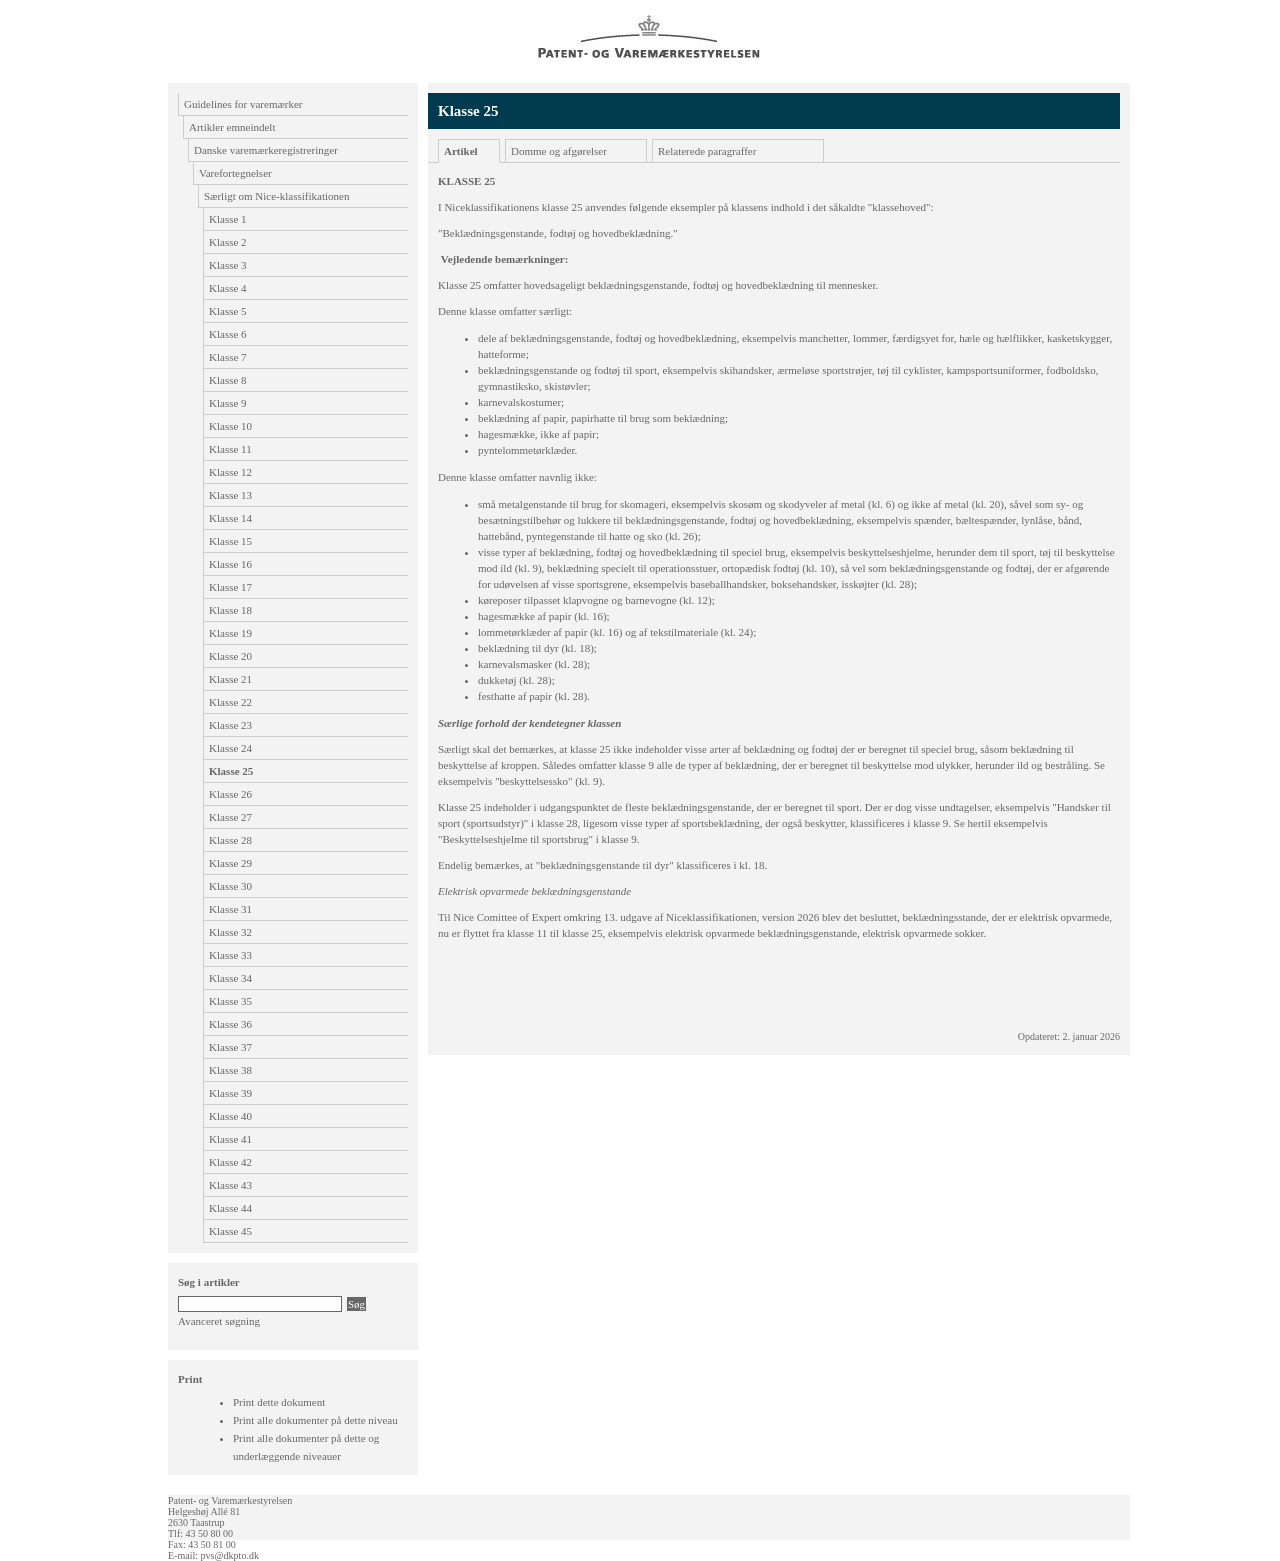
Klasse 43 (230, 1185)
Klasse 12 (230, 472)
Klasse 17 (230, 587)
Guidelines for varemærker (243, 104)
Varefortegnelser (235, 173)
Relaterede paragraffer (707, 151)
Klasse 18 (230, 610)
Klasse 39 (230, 1093)
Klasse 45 (230, 1231)
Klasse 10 (230, 426)
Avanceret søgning (219, 1321)
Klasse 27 (230, 817)
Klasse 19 (230, 633)
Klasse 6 (228, 334)
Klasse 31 (230, 909)
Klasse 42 (230, 1162)
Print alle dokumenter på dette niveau (315, 1420)
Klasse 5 (228, 311)
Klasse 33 (230, 955)
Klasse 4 (228, 288)
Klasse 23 (230, 725)
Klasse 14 (230, 518)
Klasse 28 (230, 840)
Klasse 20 (230, 656)
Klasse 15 (230, 541)
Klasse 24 (230, 748)
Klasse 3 (228, 265)
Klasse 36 (230, 1024)
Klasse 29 (230, 863)
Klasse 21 (230, 679)
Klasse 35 (230, 1001)
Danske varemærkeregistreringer (266, 150)
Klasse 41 (230, 1139)
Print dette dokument (279, 1402)
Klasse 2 (228, 242)
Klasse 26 (230, 794)
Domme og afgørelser (559, 151)
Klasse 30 (230, 886)
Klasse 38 (230, 1070)
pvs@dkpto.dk (230, 1555)
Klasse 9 (228, 403)
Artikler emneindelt (232, 127)
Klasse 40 (230, 1116)
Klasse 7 (228, 357)
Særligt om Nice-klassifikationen (276, 196)
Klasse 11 (230, 449)
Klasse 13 (230, 495)
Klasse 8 (228, 380)
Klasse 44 (230, 1208)
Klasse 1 (228, 219)
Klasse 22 (230, 702)
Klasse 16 (230, 564)
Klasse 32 (230, 932)
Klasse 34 (230, 978)
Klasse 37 (230, 1047)
